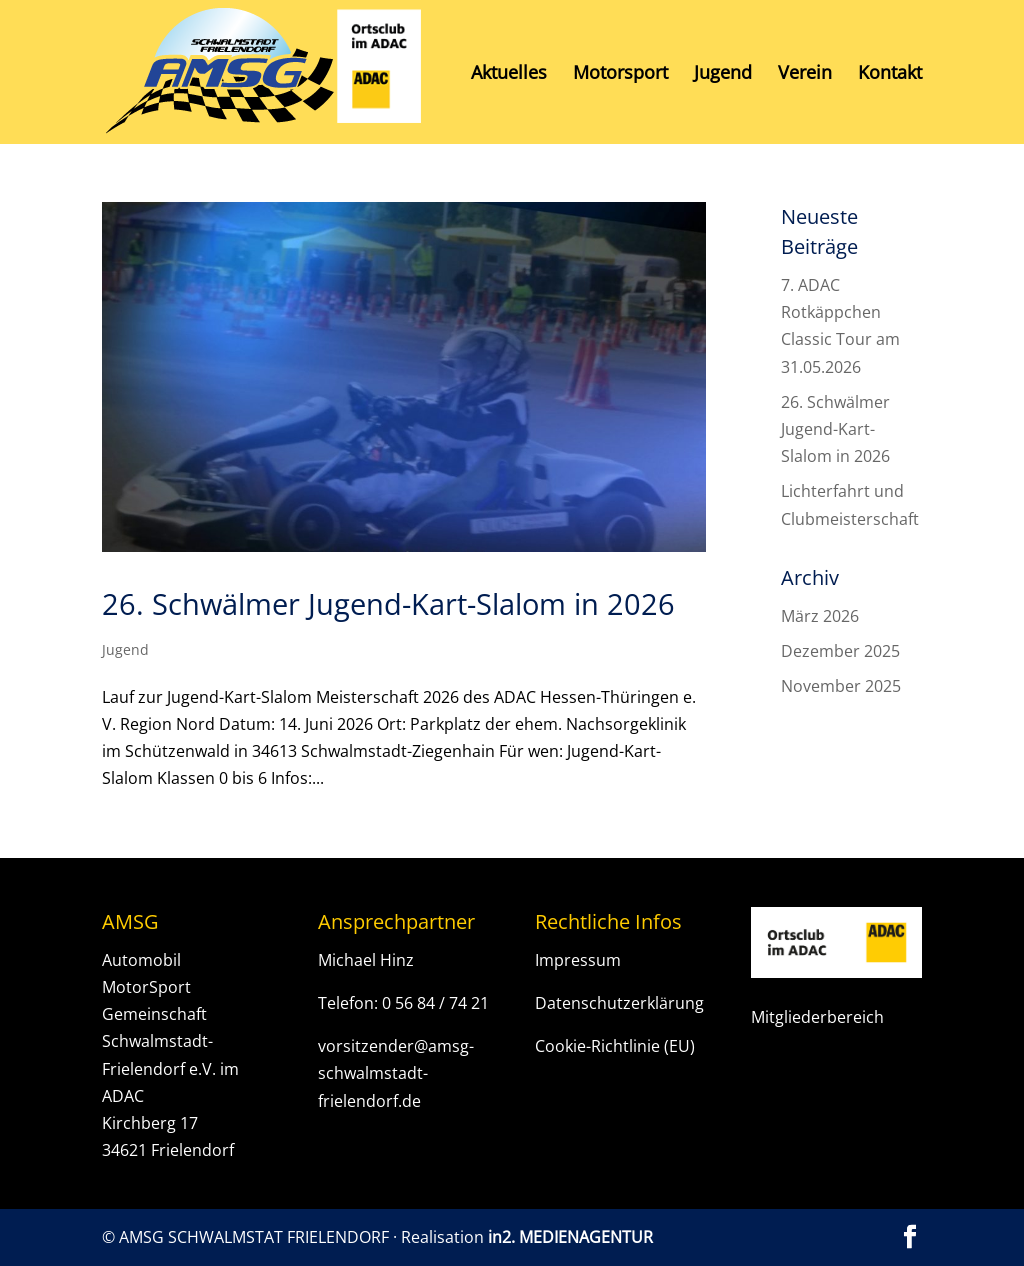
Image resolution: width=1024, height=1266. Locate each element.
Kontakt (890, 74)
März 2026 (820, 616)
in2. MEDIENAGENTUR (570, 1237)
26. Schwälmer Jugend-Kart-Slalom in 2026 (388, 603)
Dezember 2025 (840, 651)
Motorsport (620, 74)
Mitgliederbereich (817, 1017)
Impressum (578, 960)
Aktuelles (509, 74)
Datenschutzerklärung (619, 1003)
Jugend (723, 74)
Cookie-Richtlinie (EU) (615, 1046)
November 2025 (841, 686)
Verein (805, 74)
